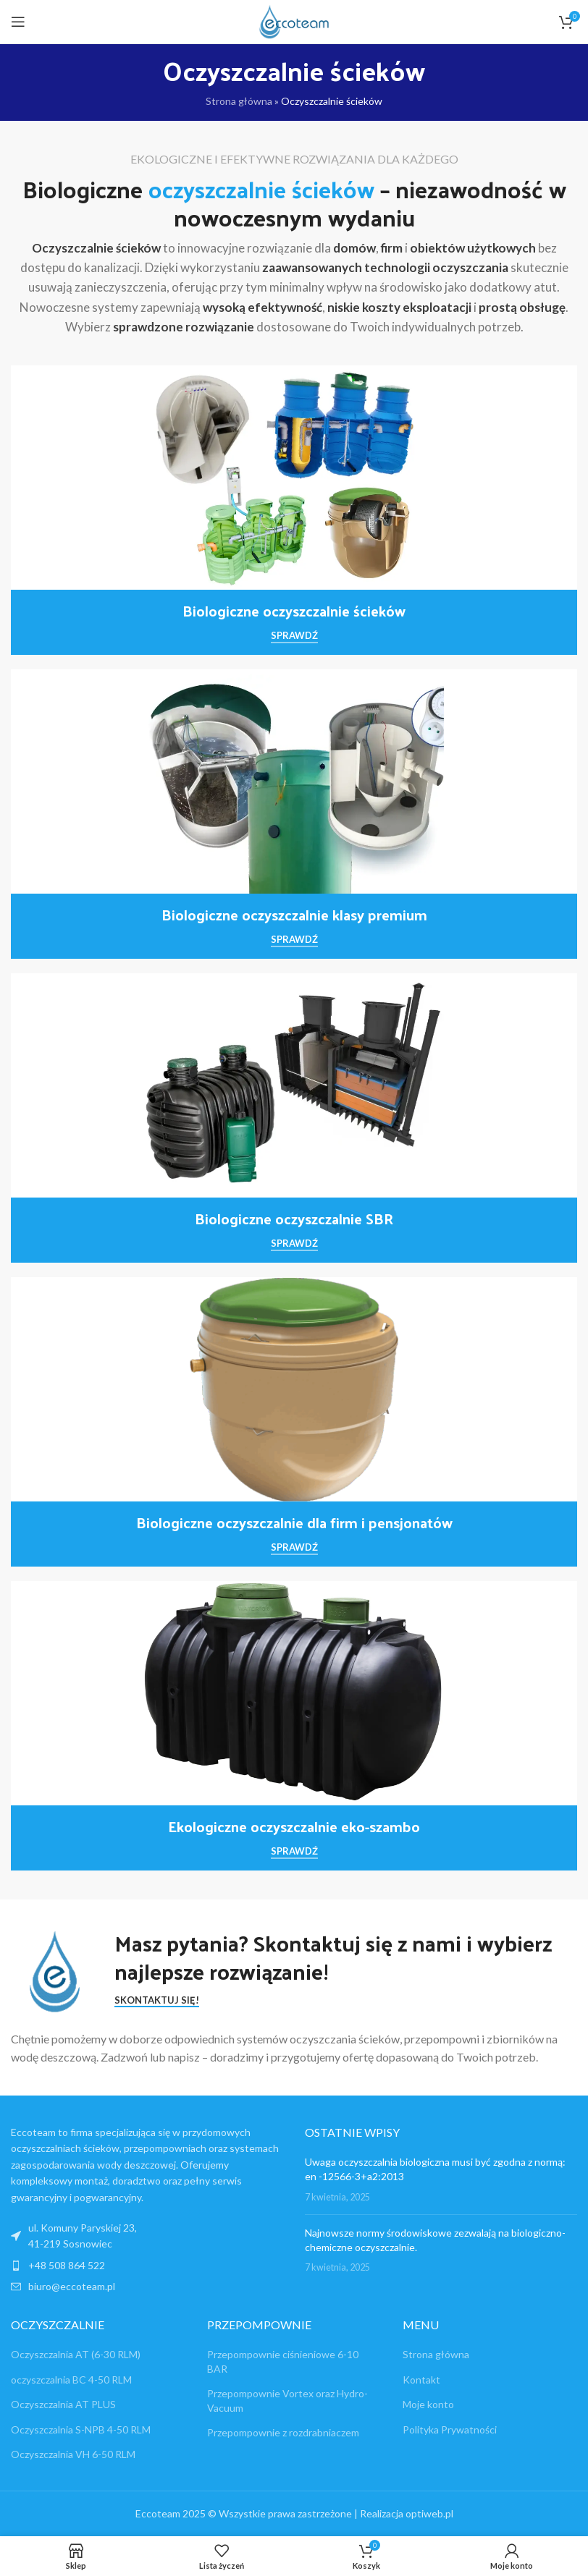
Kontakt (421, 2379)
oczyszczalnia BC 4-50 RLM (71, 2379)
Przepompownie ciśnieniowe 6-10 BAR (282, 2361)
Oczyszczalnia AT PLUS (63, 2404)
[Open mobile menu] (18, 21)
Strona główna (239, 101)
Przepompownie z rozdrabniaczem (283, 2432)
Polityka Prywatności (450, 2429)
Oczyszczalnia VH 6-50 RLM (73, 2454)
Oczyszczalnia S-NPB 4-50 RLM (81, 2429)
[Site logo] (294, 20)
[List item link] (147, 2266)
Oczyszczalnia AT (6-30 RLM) (75, 2354)
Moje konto (428, 2404)
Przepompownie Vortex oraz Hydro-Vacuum (287, 2400)
